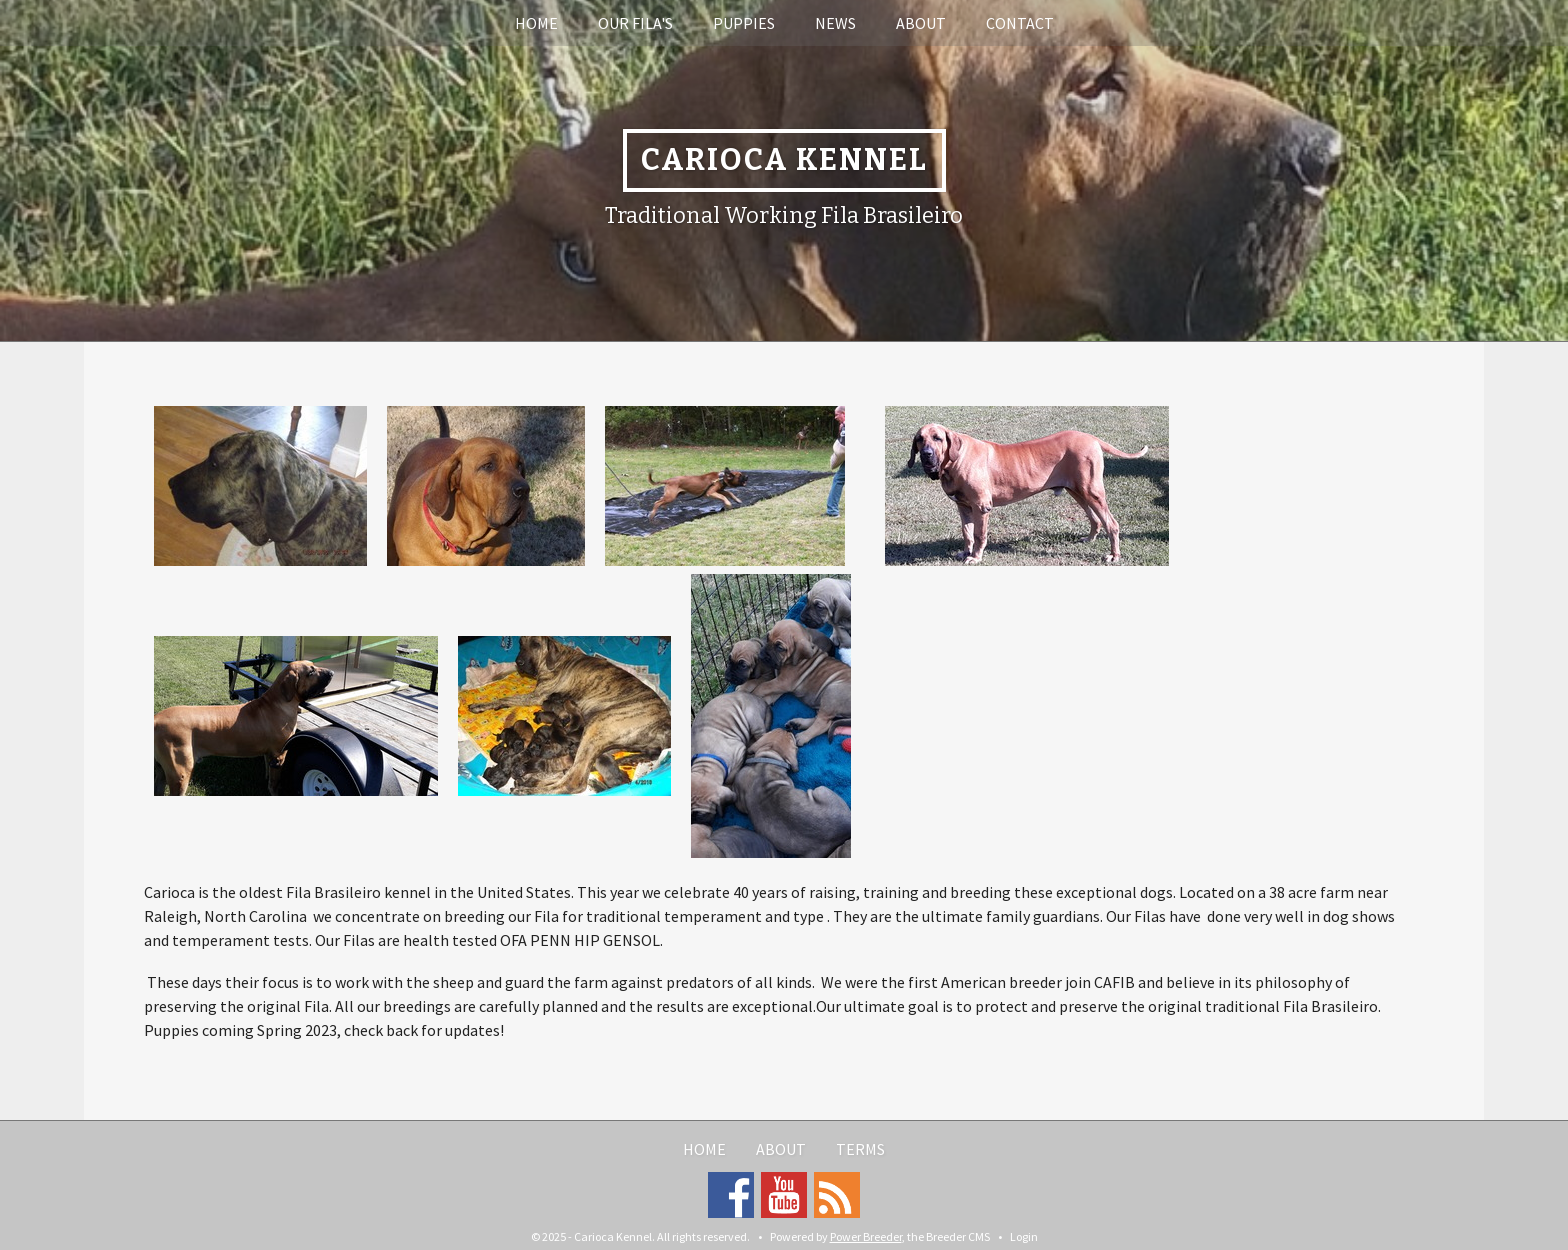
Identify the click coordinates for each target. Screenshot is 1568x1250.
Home (536, 23)
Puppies (744, 23)
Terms (860, 1149)
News (835, 23)
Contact (1020, 23)
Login (1024, 1236)
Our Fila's (635, 23)
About (921, 23)
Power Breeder (866, 1236)
